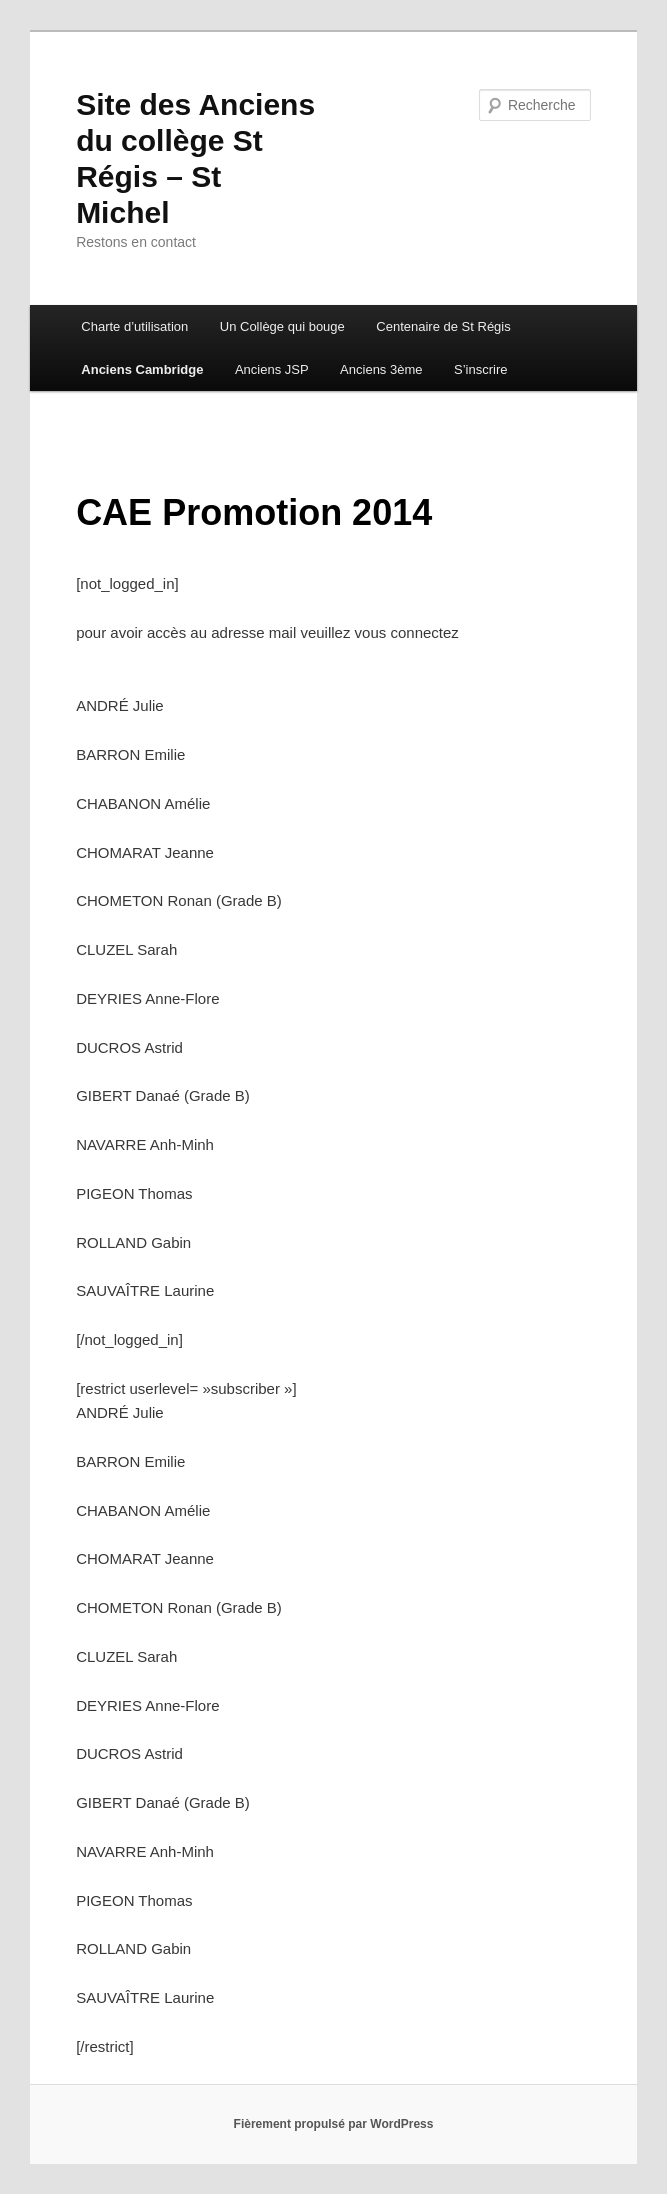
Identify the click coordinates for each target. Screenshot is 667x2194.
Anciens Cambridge (142, 369)
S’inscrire (480, 369)
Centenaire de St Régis (443, 326)
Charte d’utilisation (134, 326)
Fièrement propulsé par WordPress (334, 2124)
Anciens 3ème (381, 369)
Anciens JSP (272, 369)
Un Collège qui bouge (282, 326)
